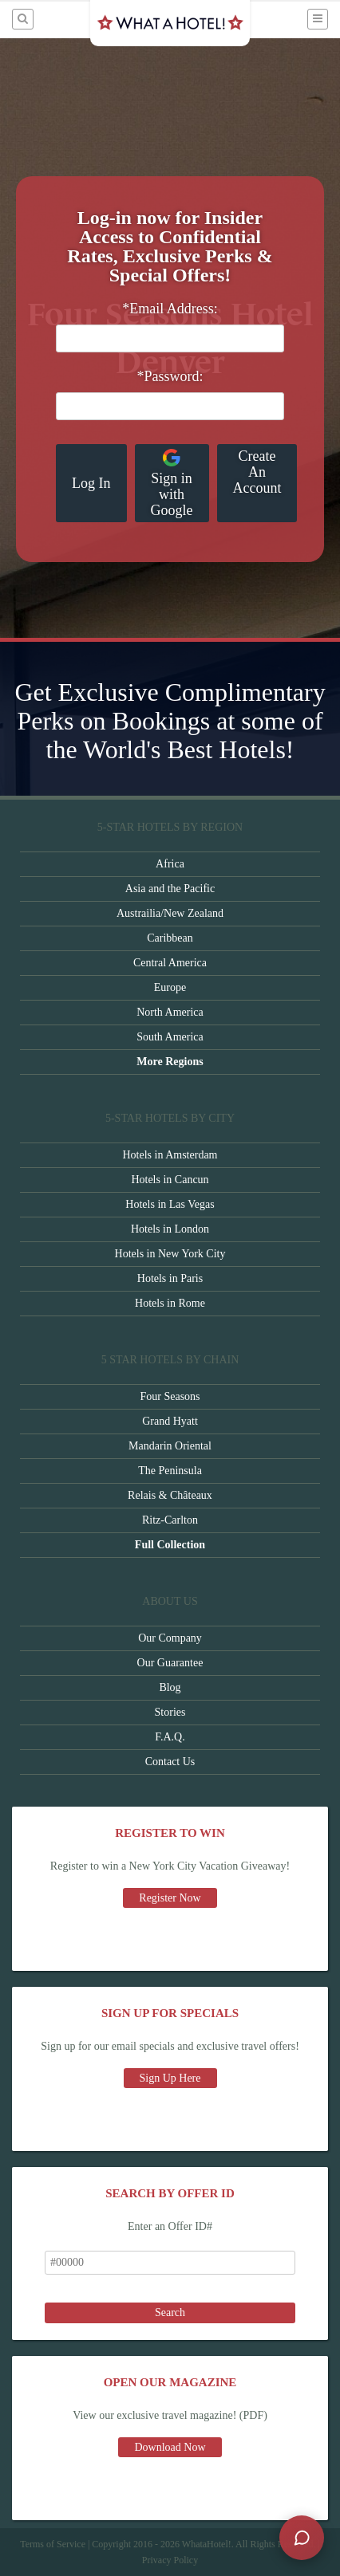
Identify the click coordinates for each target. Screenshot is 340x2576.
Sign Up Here (170, 2078)
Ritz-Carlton (170, 1520)
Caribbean (170, 938)
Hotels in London (170, 1229)
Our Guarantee (170, 1663)
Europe (170, 987)
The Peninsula (170, 1471)
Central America (170, 963)
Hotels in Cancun (169, 1180)
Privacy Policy (170, 2560)
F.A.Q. (169, 1737)
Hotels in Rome (170, 1303)
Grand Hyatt (170, 1421)
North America (170, 1012)
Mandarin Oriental (170, 1446)
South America (170, 1037)
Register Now (169, 1898)
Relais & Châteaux (170, 1495)
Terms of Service (52, 2544)
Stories (170, 1712)
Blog (169, 1687)
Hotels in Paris (170, 1278)
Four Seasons (170, 1396)
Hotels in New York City (170, 1254)
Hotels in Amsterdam (170, 1155)
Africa (170, 864)
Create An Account (257, 472)
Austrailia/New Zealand (170, 913)
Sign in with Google (172, 483)
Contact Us (170, 1762)
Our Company (170, 1638)
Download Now (169, 2447)
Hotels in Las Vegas (169, 1204)
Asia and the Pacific (170, 889)
